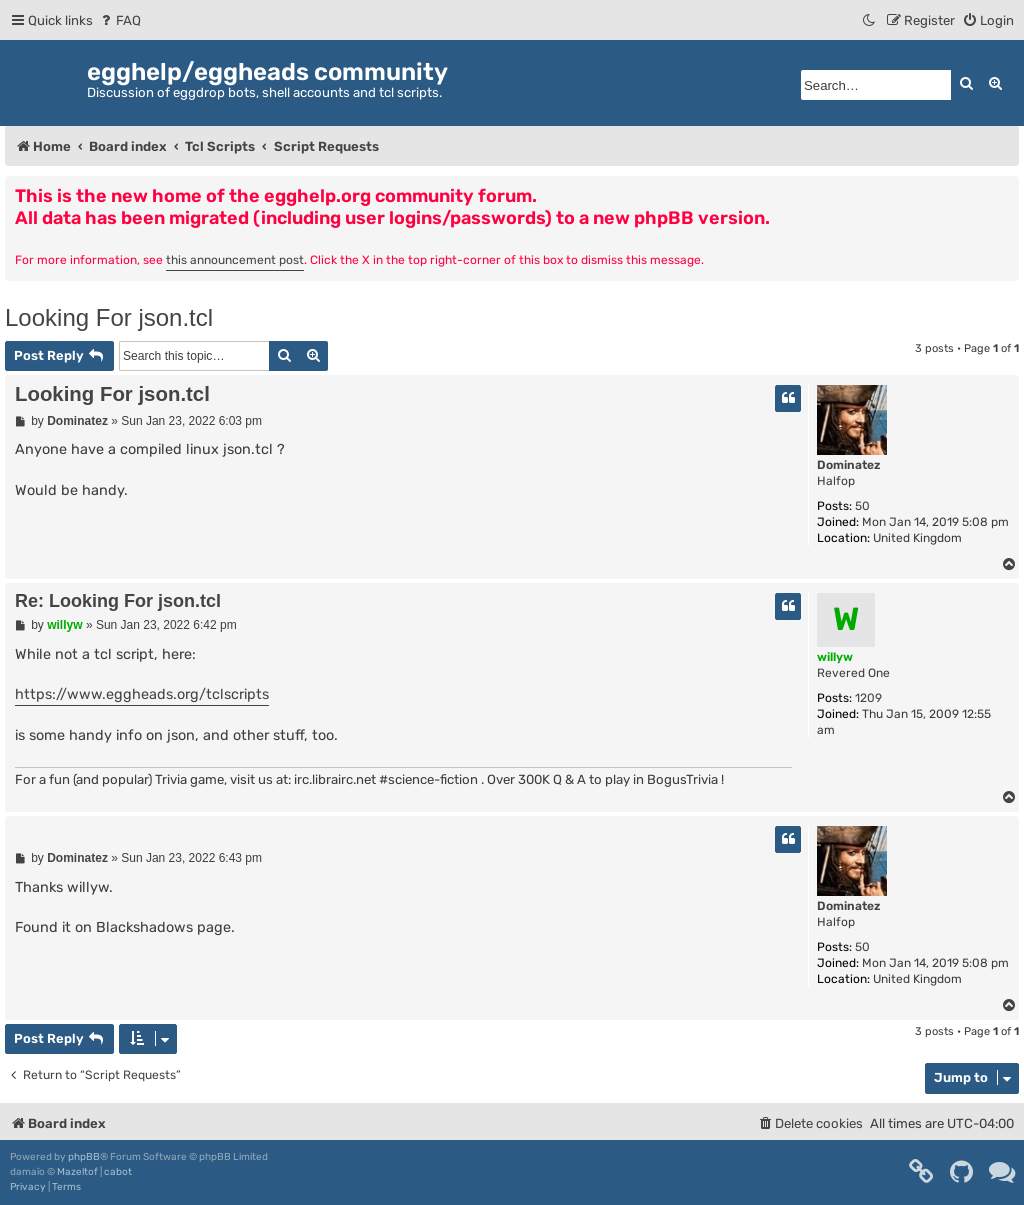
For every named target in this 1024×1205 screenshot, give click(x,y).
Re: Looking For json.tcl (118, 601)
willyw (835, 657)
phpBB (84, 1157)
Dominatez (848, 465)
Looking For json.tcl (109, 317)
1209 (868, 698)
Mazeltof (77, 1172)
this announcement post (235, 260)
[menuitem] (119, 20)
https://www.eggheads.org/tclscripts (142, 694)
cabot (118, 1172)
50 (862, 506)
